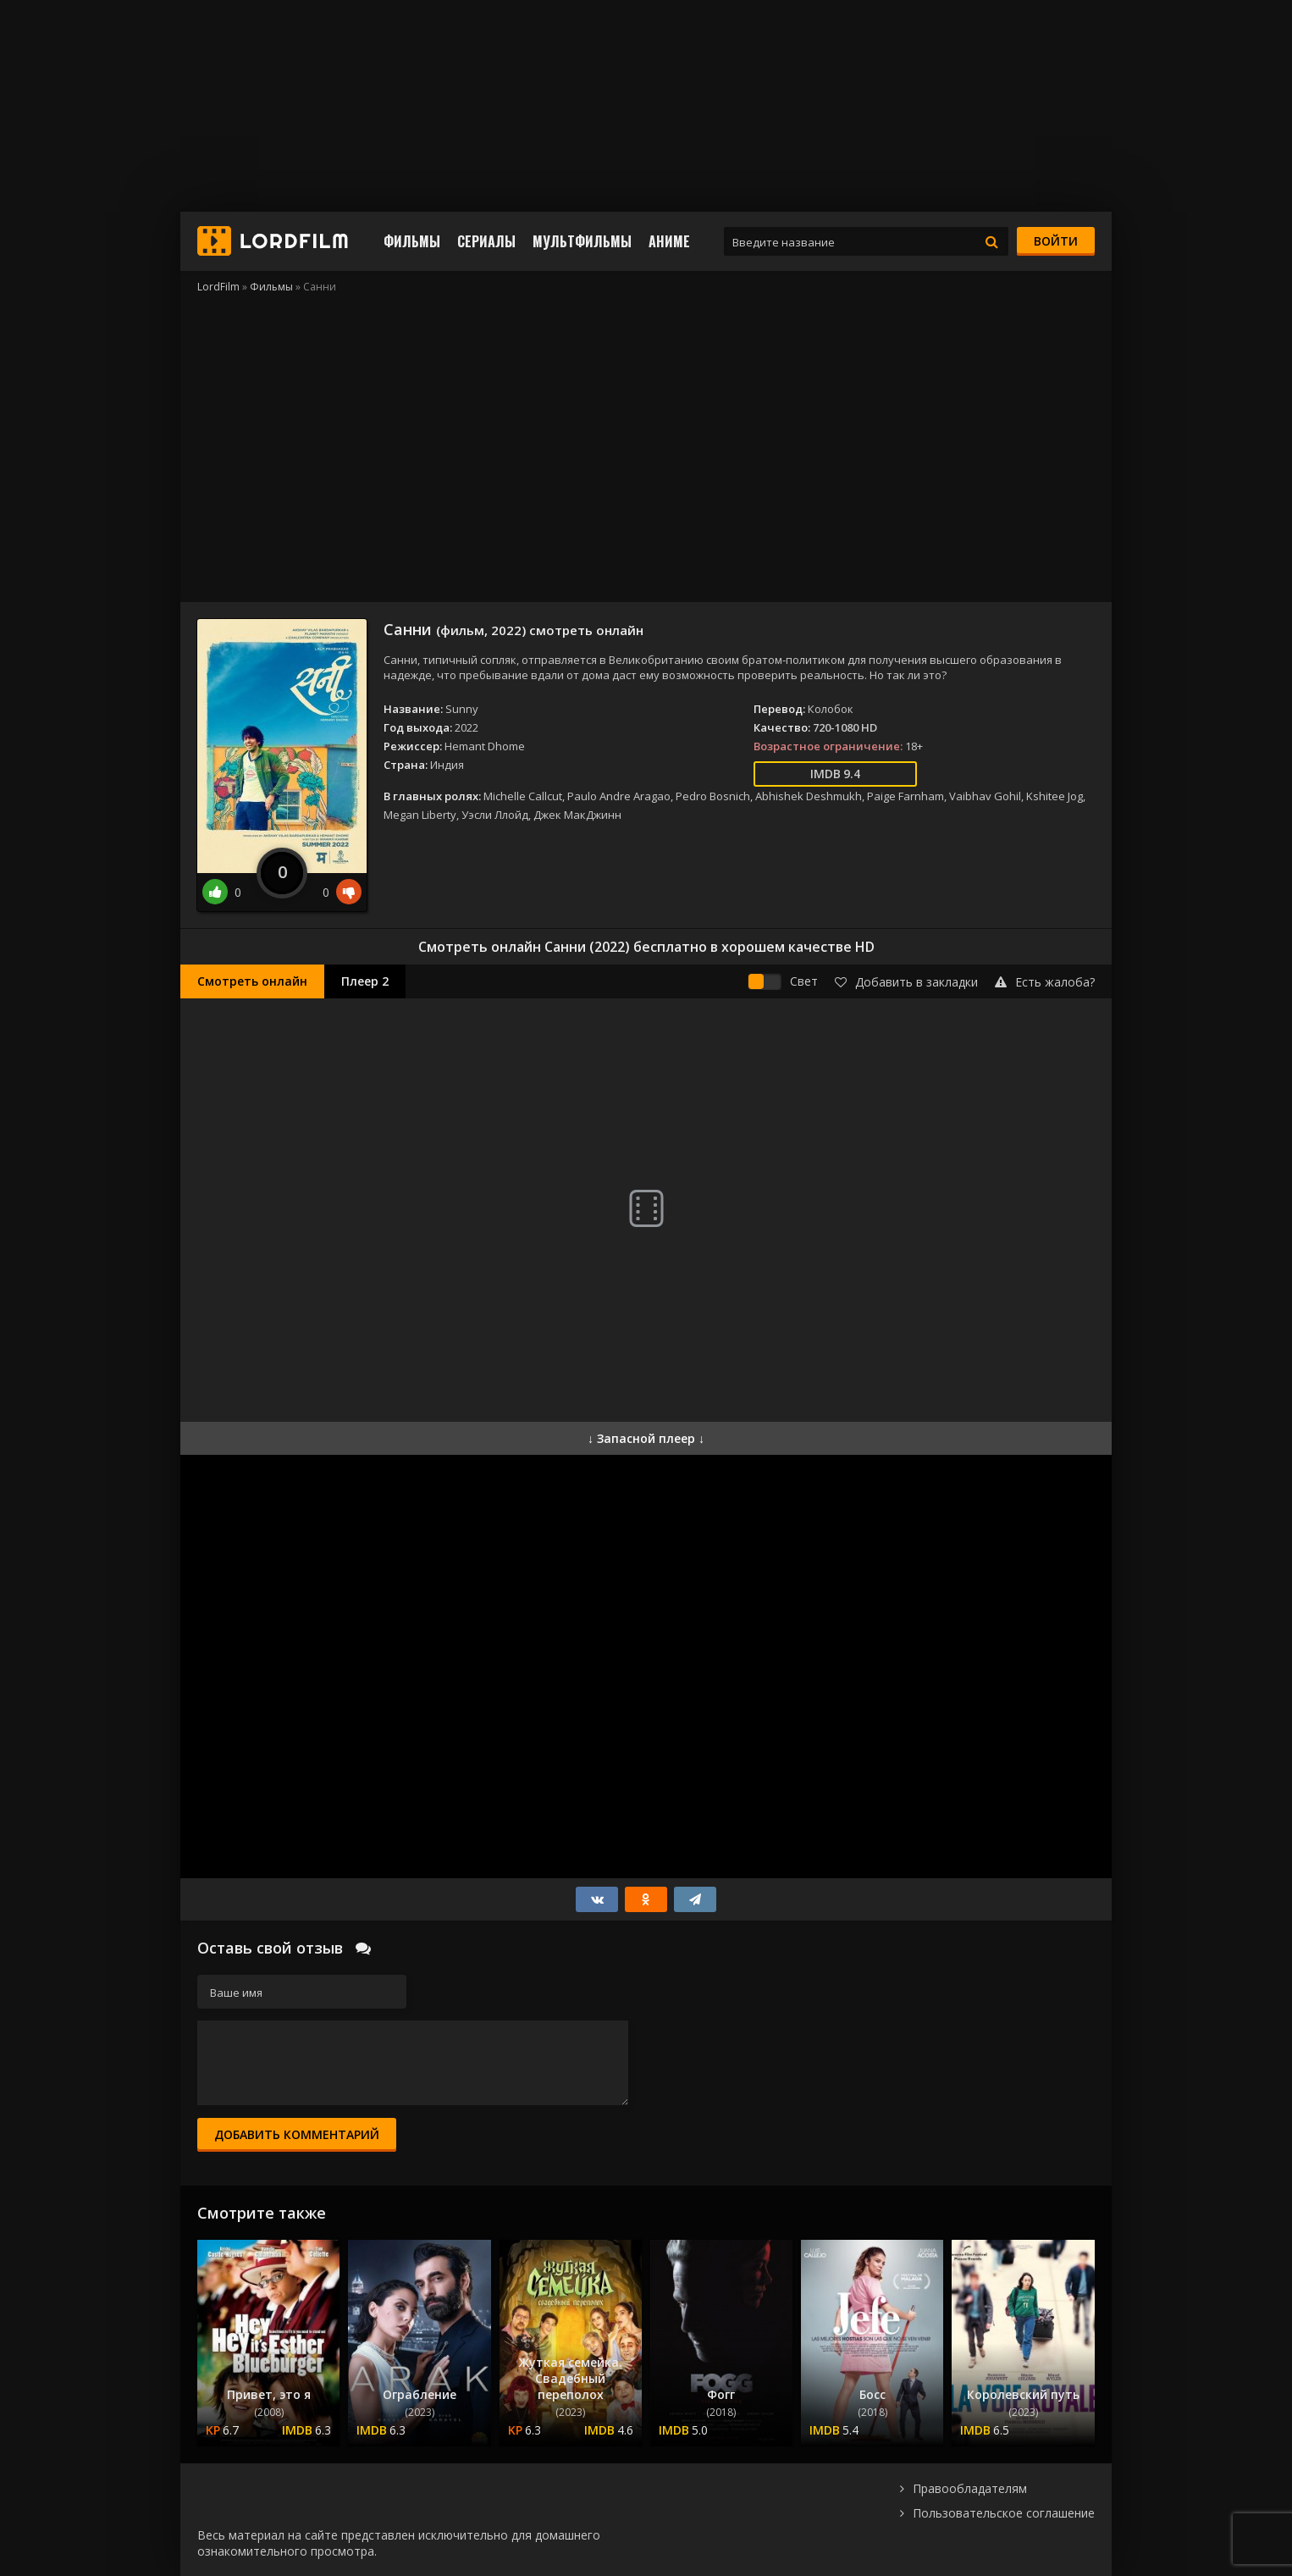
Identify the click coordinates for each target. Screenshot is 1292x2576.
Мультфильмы (582, 241)
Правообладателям (970, 2488)
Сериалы (486, 241)
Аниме (669, 241)
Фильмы (412, 241)
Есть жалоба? (1045, 982)
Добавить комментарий (296, 2134)
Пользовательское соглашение (1004, 2513)
